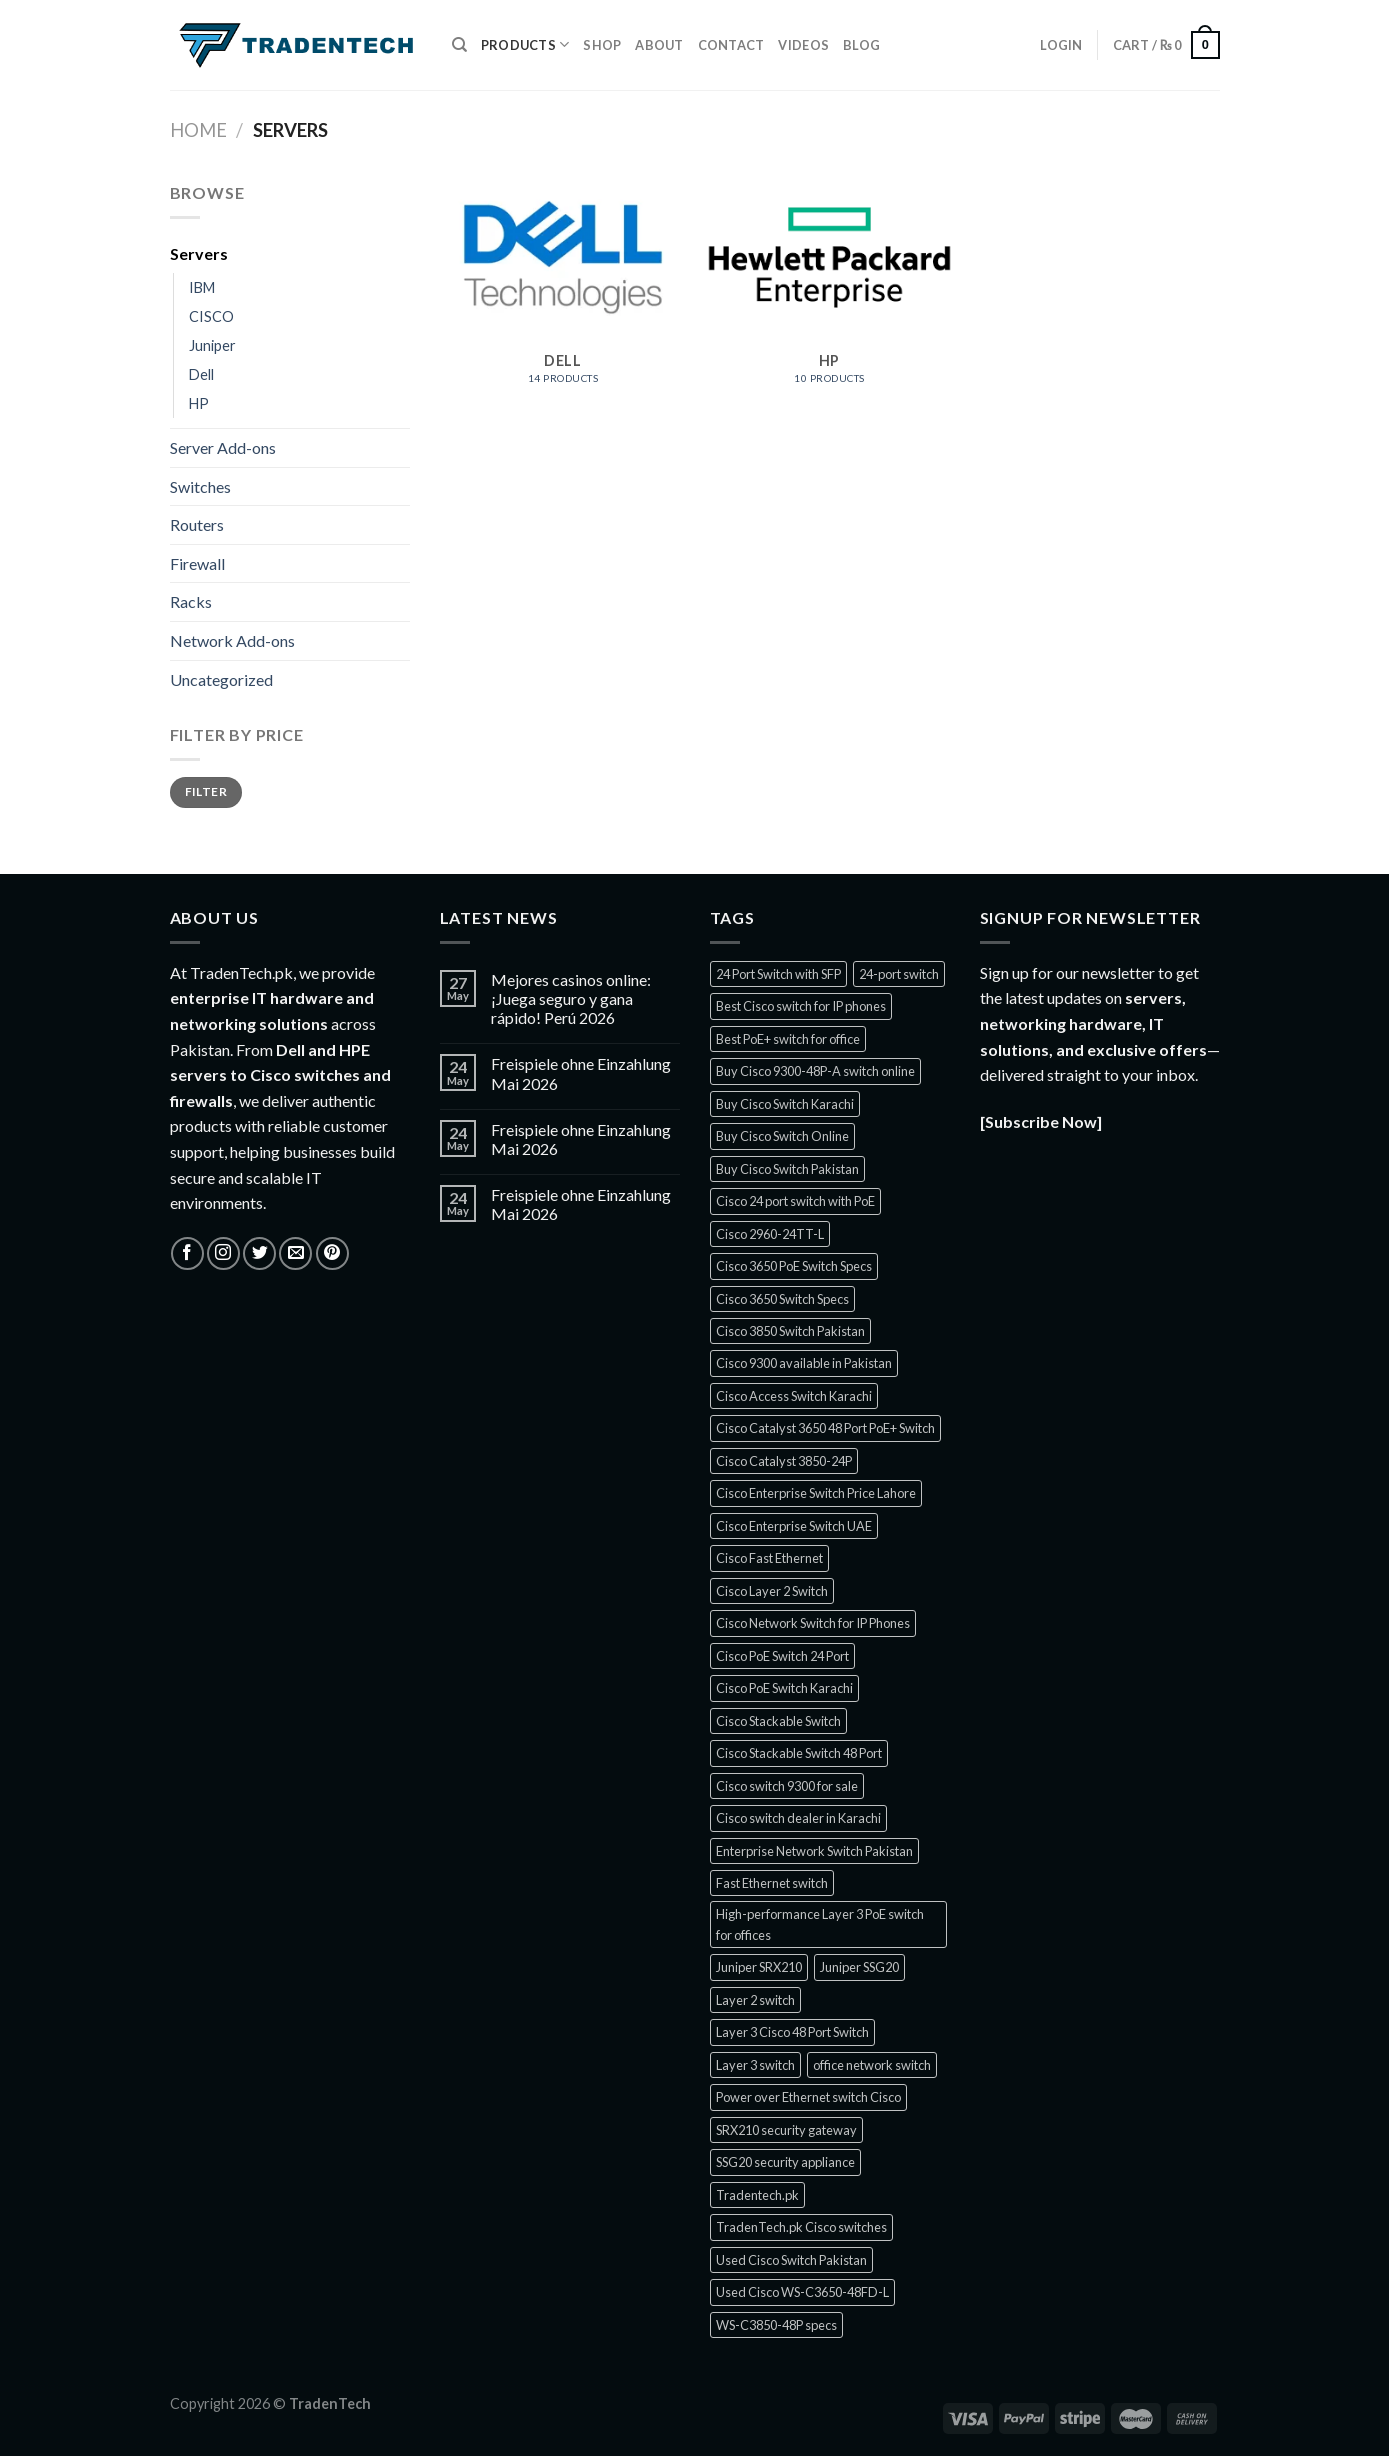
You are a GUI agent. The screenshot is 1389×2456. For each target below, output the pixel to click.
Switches (200, 486)
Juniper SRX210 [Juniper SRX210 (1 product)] (759, 1967)
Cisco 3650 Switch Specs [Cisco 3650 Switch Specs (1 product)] (782, 1299)
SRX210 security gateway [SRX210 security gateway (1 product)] (786, 2130)
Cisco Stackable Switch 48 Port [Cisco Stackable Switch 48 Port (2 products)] (799, 1753)
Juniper (212, 345)
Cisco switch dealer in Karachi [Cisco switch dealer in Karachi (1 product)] (798, 1818)
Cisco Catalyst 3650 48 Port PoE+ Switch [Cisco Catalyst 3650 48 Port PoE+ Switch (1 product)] (825, 1428)
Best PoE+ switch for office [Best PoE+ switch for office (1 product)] (788, 1039)
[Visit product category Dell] (562, 292)
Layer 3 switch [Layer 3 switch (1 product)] (755, 2065)
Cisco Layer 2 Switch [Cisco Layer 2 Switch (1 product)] (772, 1591)
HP (199, 403)
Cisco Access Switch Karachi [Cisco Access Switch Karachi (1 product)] (794, 1396)
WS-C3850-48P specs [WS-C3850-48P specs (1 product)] (776, 2325)
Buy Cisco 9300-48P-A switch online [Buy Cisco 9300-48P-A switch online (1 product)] (815, 1071)
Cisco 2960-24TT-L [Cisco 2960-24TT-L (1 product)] (770, 1234)
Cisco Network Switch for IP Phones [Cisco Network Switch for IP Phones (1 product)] (813, 1623)
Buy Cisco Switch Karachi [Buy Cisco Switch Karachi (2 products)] (785, 1104)
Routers (197, 524)
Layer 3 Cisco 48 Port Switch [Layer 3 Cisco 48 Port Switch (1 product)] (792, 2032)
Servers (199, 253)
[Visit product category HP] (829, 292)
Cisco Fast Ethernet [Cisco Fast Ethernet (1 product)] (769, 1558)
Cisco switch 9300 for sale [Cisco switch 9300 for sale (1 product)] (787, 1786)
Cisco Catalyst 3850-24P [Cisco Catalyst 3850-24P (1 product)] (784, 1461)
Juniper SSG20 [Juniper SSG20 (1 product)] (859, 1967)
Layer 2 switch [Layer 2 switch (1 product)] (755, 2000)
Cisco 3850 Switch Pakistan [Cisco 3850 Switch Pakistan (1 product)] (790, 1331)
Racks (191, 601)
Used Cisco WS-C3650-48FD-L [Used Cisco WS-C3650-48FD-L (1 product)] (802, 2292)
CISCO (211, 316)
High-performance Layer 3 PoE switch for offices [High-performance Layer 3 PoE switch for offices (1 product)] (820, 1924)
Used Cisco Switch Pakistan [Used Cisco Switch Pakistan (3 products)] (791, 2260)
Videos (803, 45)
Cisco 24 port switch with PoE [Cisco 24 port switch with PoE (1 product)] (795, 1201)
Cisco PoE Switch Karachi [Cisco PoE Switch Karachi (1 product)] (784, 1688)
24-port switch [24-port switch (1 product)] (899, 974)
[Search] (459, 45)
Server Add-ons (223, 447)
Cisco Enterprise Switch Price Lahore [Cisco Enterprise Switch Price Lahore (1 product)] (816, 1493)
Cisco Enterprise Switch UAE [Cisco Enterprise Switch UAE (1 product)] (794, 1526)
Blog (861, 45)
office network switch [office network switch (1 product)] (872, 2065)
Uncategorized (221, 679)
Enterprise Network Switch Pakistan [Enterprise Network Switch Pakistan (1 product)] (814, 1851)
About (659, 45)
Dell (201, 374)
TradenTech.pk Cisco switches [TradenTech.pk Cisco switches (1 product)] (801, 2227)
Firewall (197, 563)
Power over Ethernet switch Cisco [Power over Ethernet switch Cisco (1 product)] (808, 2097)
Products (525, 44)
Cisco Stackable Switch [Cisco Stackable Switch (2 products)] (778, 1721)
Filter (206, 791)
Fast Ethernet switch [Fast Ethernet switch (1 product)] (772, 1883)
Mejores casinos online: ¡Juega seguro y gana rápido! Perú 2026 (571, 998)
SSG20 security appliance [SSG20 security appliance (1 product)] (785, 2162)
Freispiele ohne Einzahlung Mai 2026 (581, 1073)
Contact (731, 45)
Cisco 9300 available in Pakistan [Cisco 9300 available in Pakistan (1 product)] (804, 1363)
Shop (602, 45)
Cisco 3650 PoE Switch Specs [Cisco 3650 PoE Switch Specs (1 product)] (794, 1266)
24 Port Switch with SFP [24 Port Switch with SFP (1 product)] (778, 974)
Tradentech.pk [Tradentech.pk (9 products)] (757, 2195)
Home (198, 130)
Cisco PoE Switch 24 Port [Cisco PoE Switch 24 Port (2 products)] (782, 1656)
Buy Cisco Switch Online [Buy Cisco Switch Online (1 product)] (782, 1136)
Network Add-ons (232, 640)
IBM (202, 287)
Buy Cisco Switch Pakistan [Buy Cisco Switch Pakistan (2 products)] (787, 1169)
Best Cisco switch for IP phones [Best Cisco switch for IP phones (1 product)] (801, 1006)
